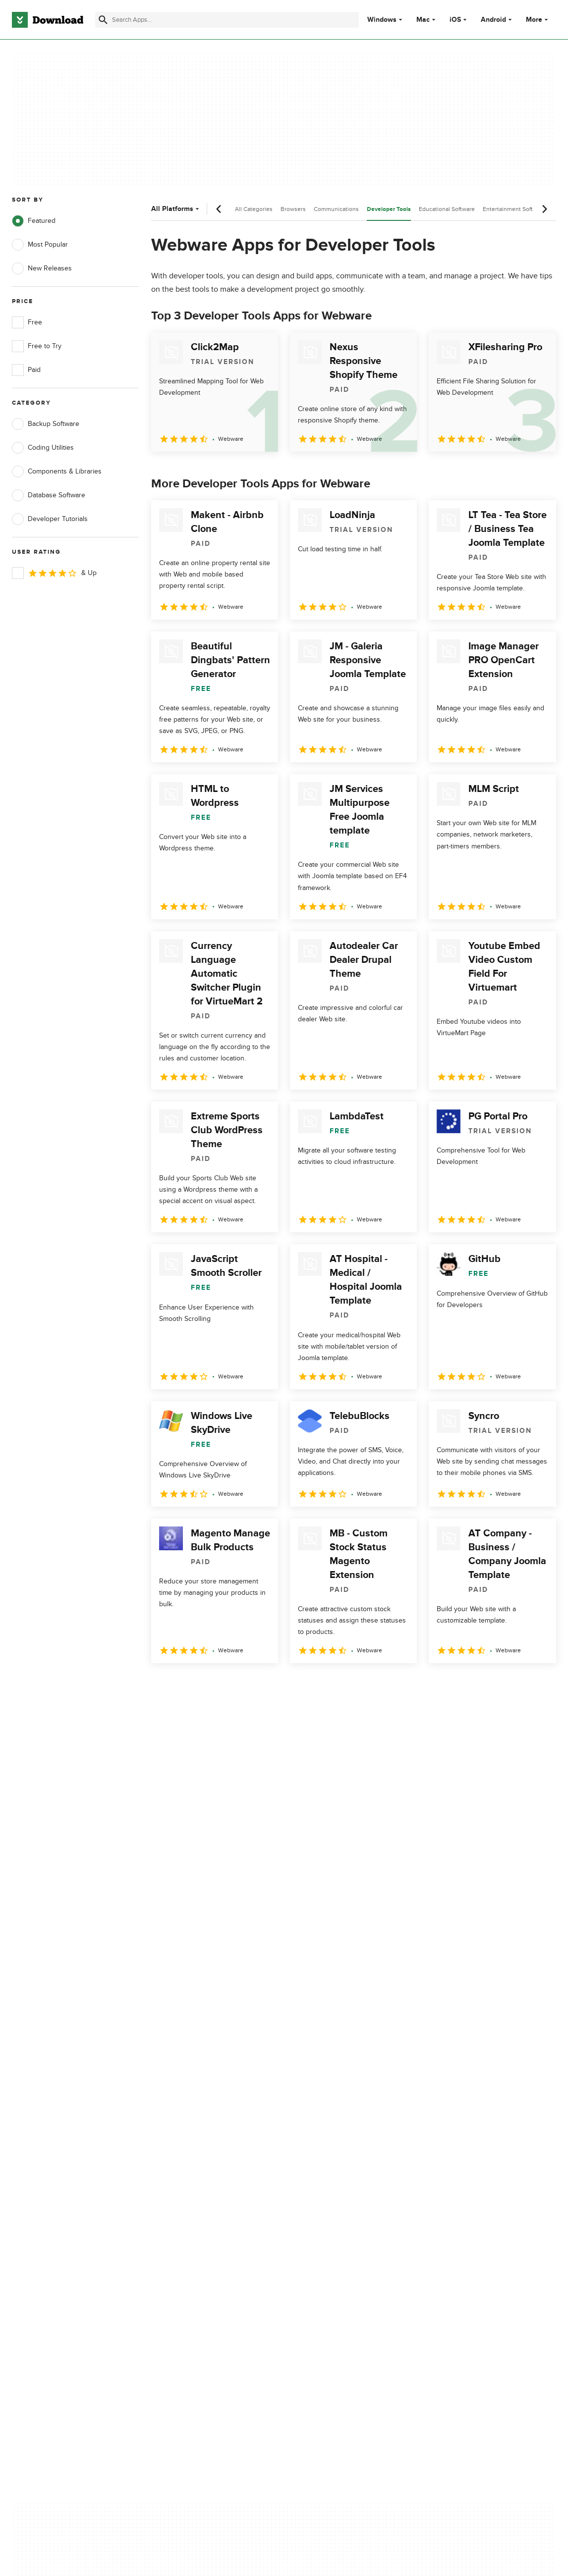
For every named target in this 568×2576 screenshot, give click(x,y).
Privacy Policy (326, 2149)
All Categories (254, 209)
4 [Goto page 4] (238, 1685)
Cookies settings (331, 2227)
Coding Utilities (43, 448)
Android (493, 19)
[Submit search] (103, 20)
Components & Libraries (57, 471)
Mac (423, 19)
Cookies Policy (328, 2183)
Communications (336, 209)
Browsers (293, 209)
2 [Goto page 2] (187, 1685)
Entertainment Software (514, 209)
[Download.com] (47, 20)
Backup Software (45, 424)
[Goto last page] (538, 1685)
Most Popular (40, 245)
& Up (54, 573)
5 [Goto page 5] (264, 1685)
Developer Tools (389, 209)
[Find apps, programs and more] (226, 20)
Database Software (48, 495)
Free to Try (36, 346)
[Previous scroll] (219, 209)
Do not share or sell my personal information (342, 2204)
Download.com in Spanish (198, 2200)
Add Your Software (187, 2165)
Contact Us (176, 2183)
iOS (455, 19)
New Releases (42, 268)
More (538, 19)
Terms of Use (326, 2165)
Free (27, 322)
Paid (26, 370)
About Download (184, 2149)
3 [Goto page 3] (213, 1685)
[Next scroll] (544, 209)
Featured (34, 221)
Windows (382, 19)
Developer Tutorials (50, 519)
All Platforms (176, 209)
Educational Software (447, 209)
